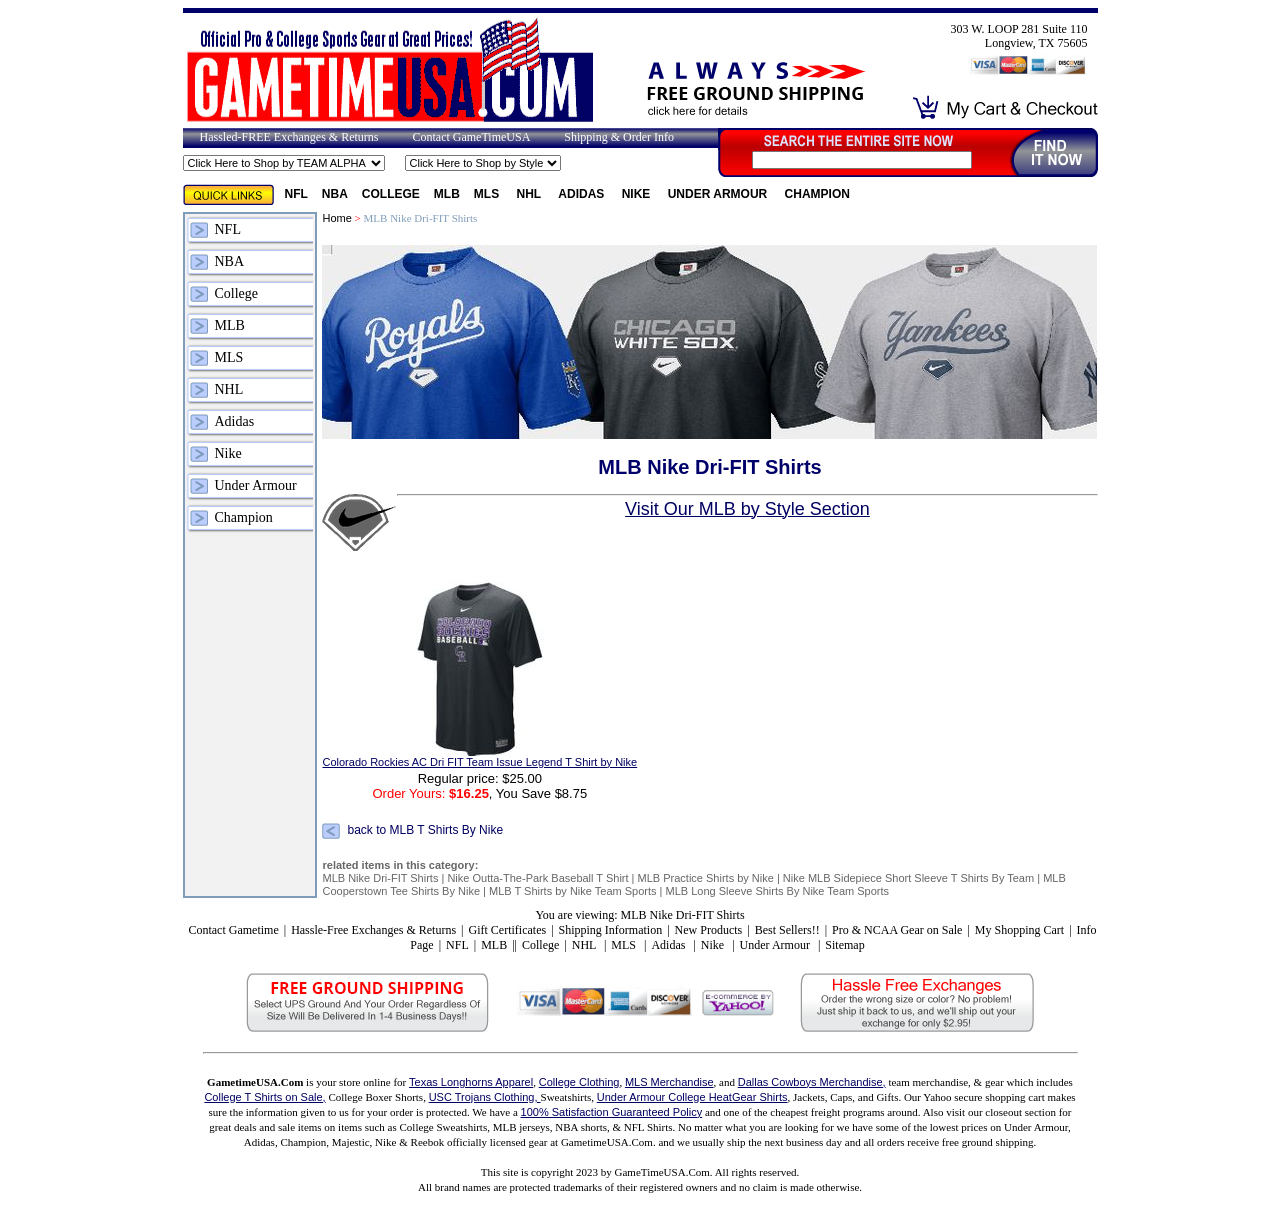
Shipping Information (611, 930)
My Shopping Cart (1019, 930)
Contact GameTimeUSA (471, 137)
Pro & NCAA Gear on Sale (897, 930)
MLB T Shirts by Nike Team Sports (573, 891)
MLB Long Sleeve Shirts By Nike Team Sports (778, 891)
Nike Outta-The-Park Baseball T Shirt (537, 878)
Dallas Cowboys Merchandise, (812, 1082)
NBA (335, 194)
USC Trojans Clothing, (485, 1097)
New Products (709, 930)
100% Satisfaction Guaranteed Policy (612, 1112)
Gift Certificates (507, 930)
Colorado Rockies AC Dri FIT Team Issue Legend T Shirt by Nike (479, 762)
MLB (447, 194)
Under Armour (719, 194)
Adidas (582, 194)
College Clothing (579, 1082)
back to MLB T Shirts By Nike (425, 830)
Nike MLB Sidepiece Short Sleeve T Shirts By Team (908, 878)
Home (336, 218)
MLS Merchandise (669, 1082)
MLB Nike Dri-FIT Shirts (380, 878)
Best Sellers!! (787, 930)
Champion (817, 194)
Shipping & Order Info (619, 137)
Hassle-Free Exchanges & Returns (373, 930)
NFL (296, 194)
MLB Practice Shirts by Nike (706, 878)
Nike (638, 194)
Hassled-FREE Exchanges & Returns (289, 137)
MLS (488, 194)
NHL (531, 194)
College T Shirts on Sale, (264, 1097)
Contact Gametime (233, 930)
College (391, 194)
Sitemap (844, 945)
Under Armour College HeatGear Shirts (692, 1097)
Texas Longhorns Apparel (471, 1082)
